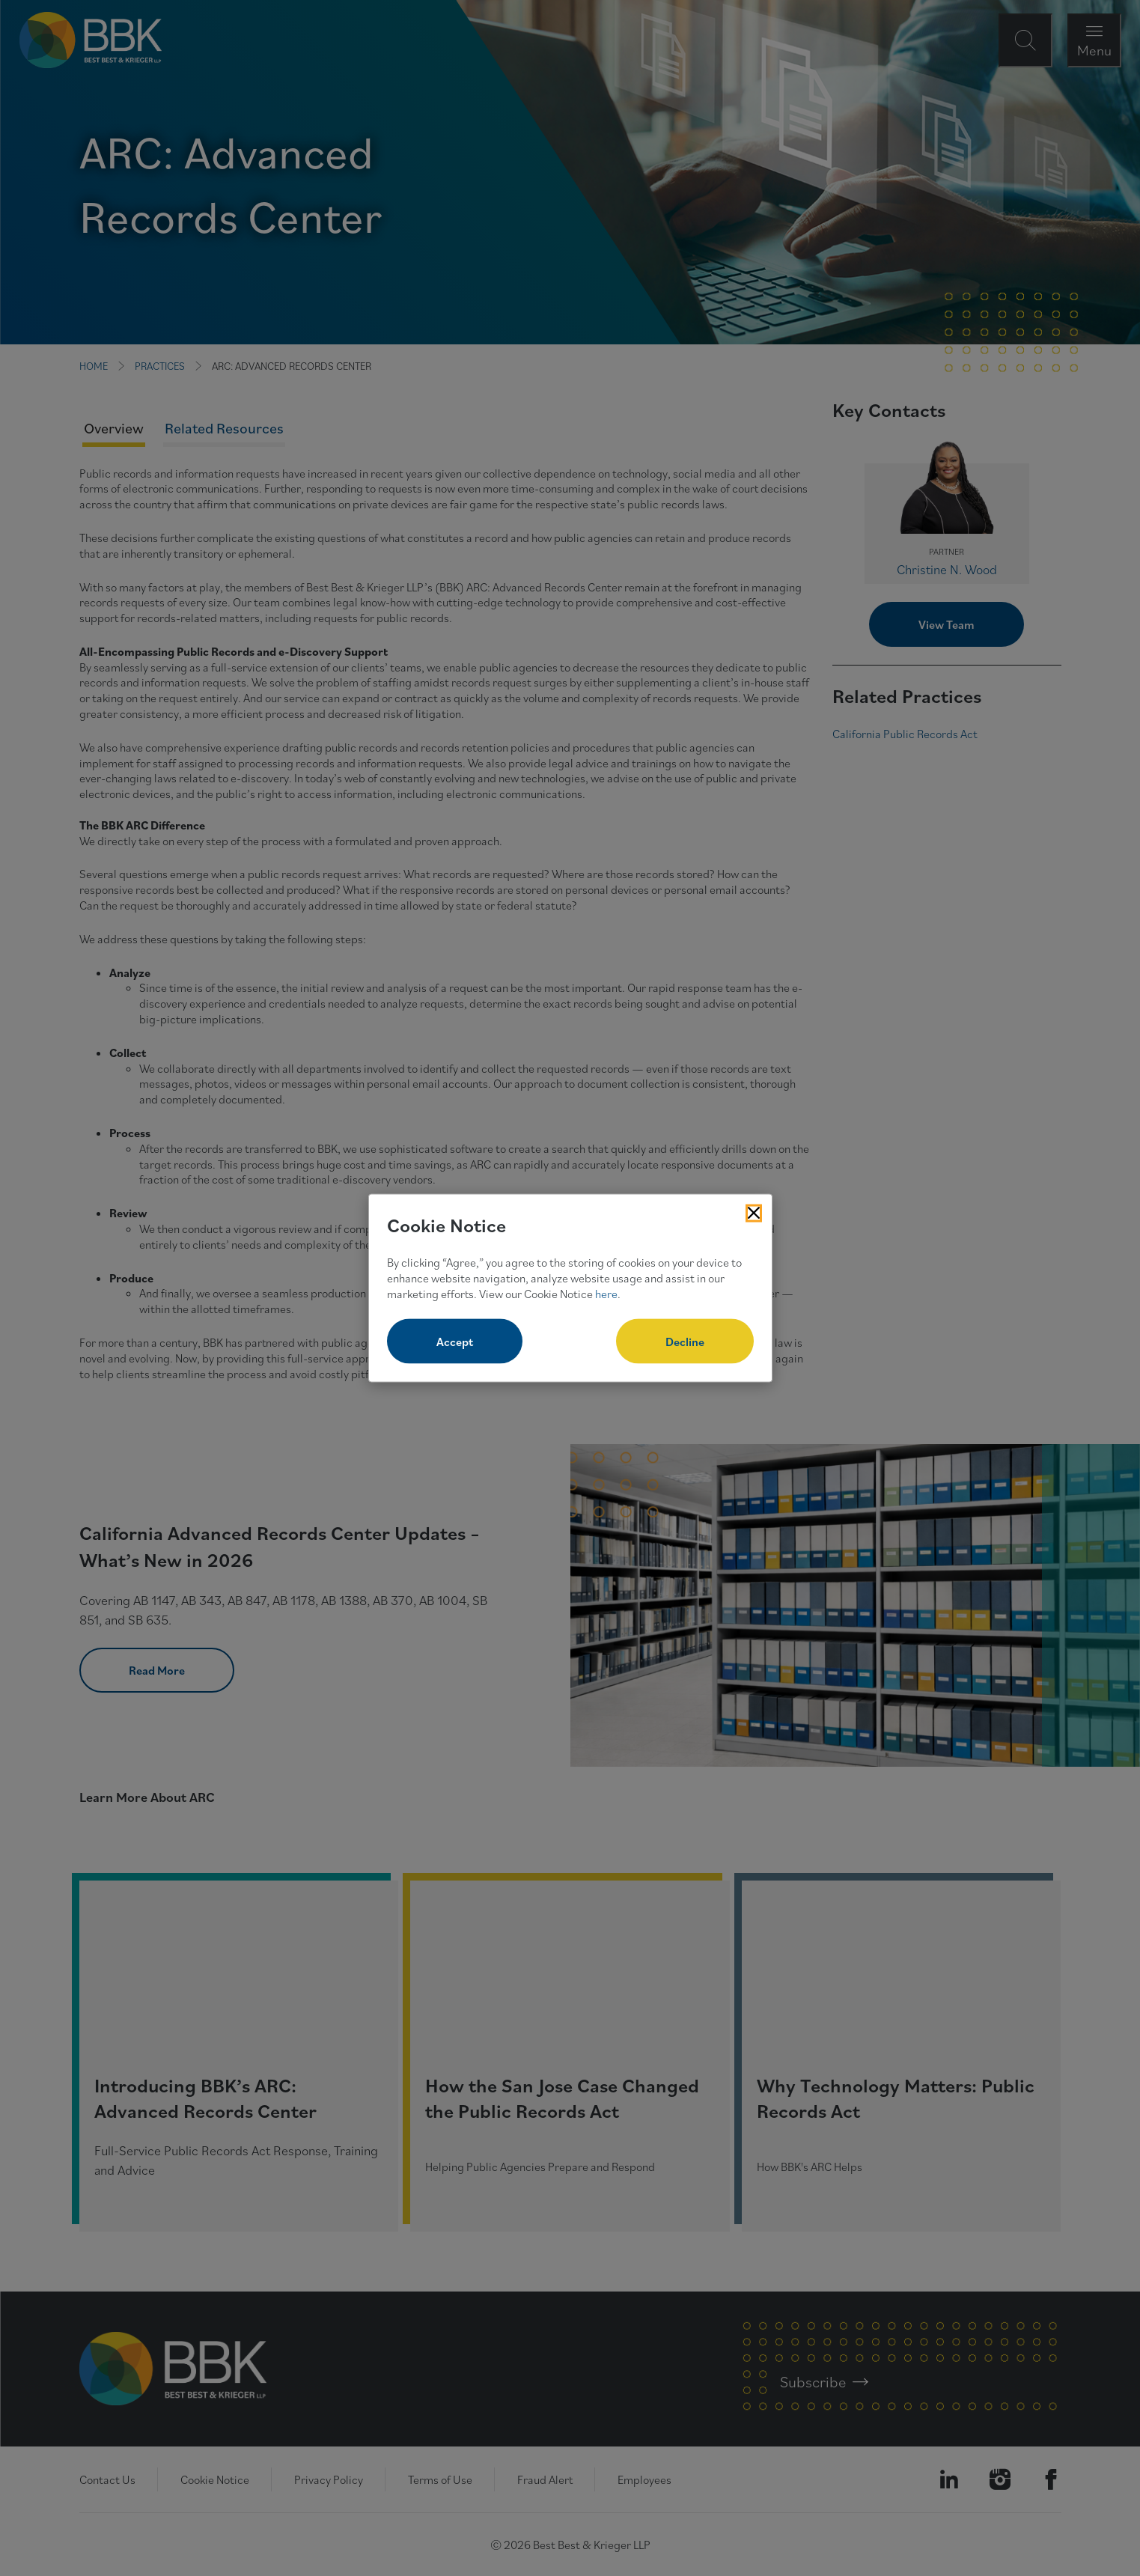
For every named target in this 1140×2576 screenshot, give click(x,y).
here (606, 1292)
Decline (684, 1341)
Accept (454, 1341)
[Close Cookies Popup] (754, 1213)
